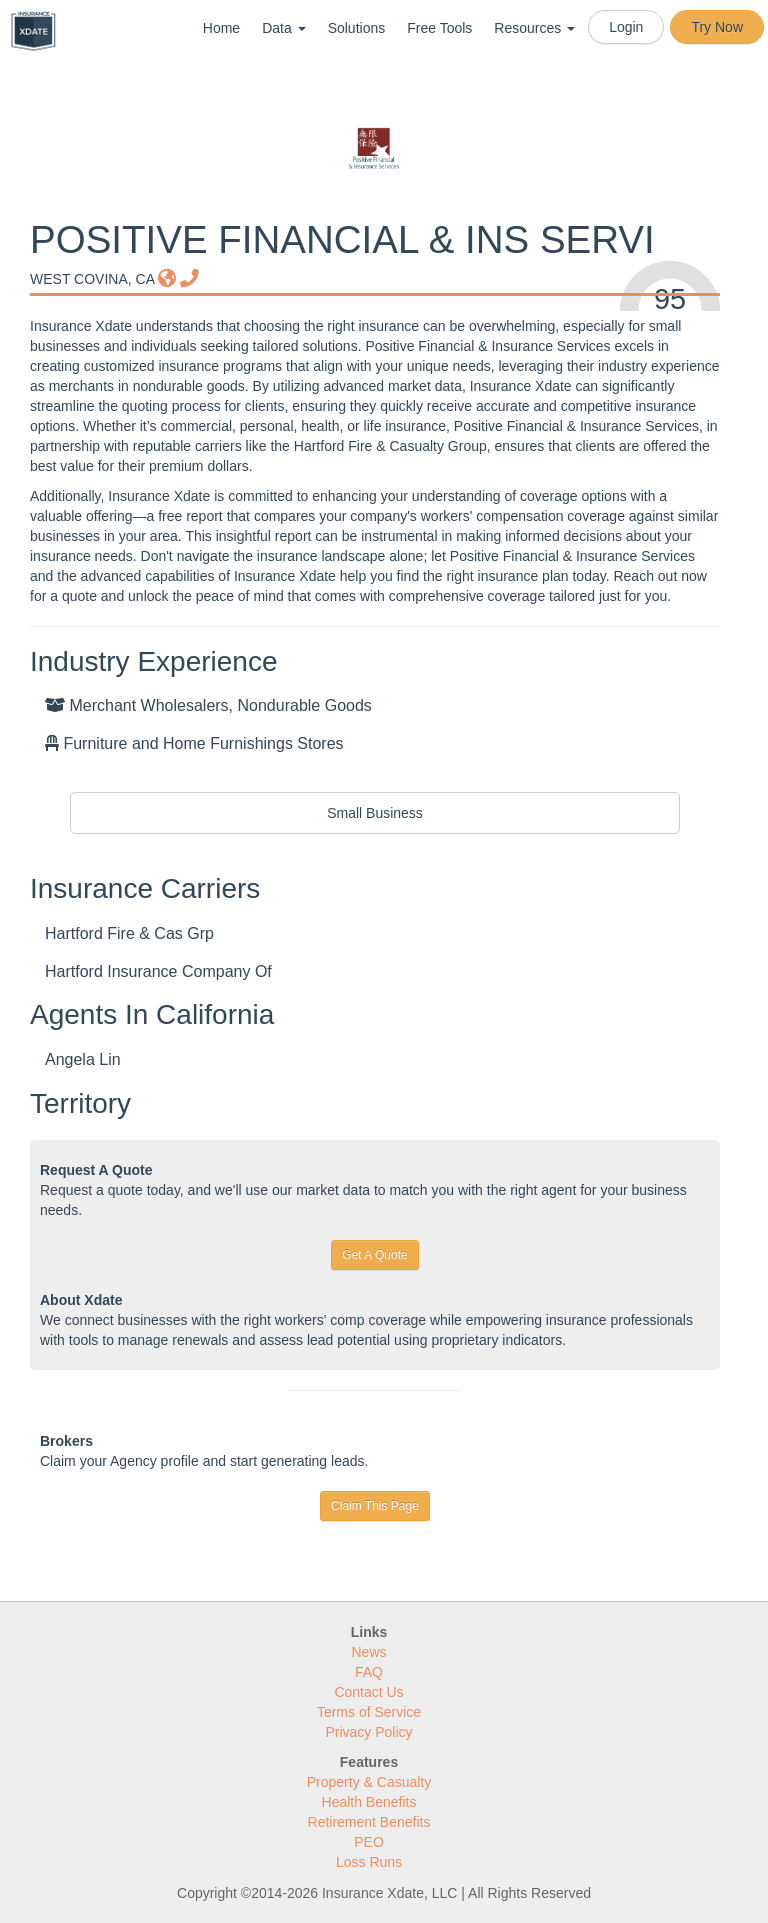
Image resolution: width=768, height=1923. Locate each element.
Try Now (717, 27)
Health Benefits (369, 1802)
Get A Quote (374, 1255)
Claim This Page (375, 1506)
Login (626, 27)
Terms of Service (369, 1712)
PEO (369, 1842)
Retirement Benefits (369, 1822)
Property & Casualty (369, 1782)
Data (283, 28)
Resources (534, 28)
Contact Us (368, 1692)
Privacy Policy (368, 1732)
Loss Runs (369, 1862)
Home (221, 28)
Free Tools (439, 28)
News (368, 1652)
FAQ (369, 1672)
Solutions (357, 28)
